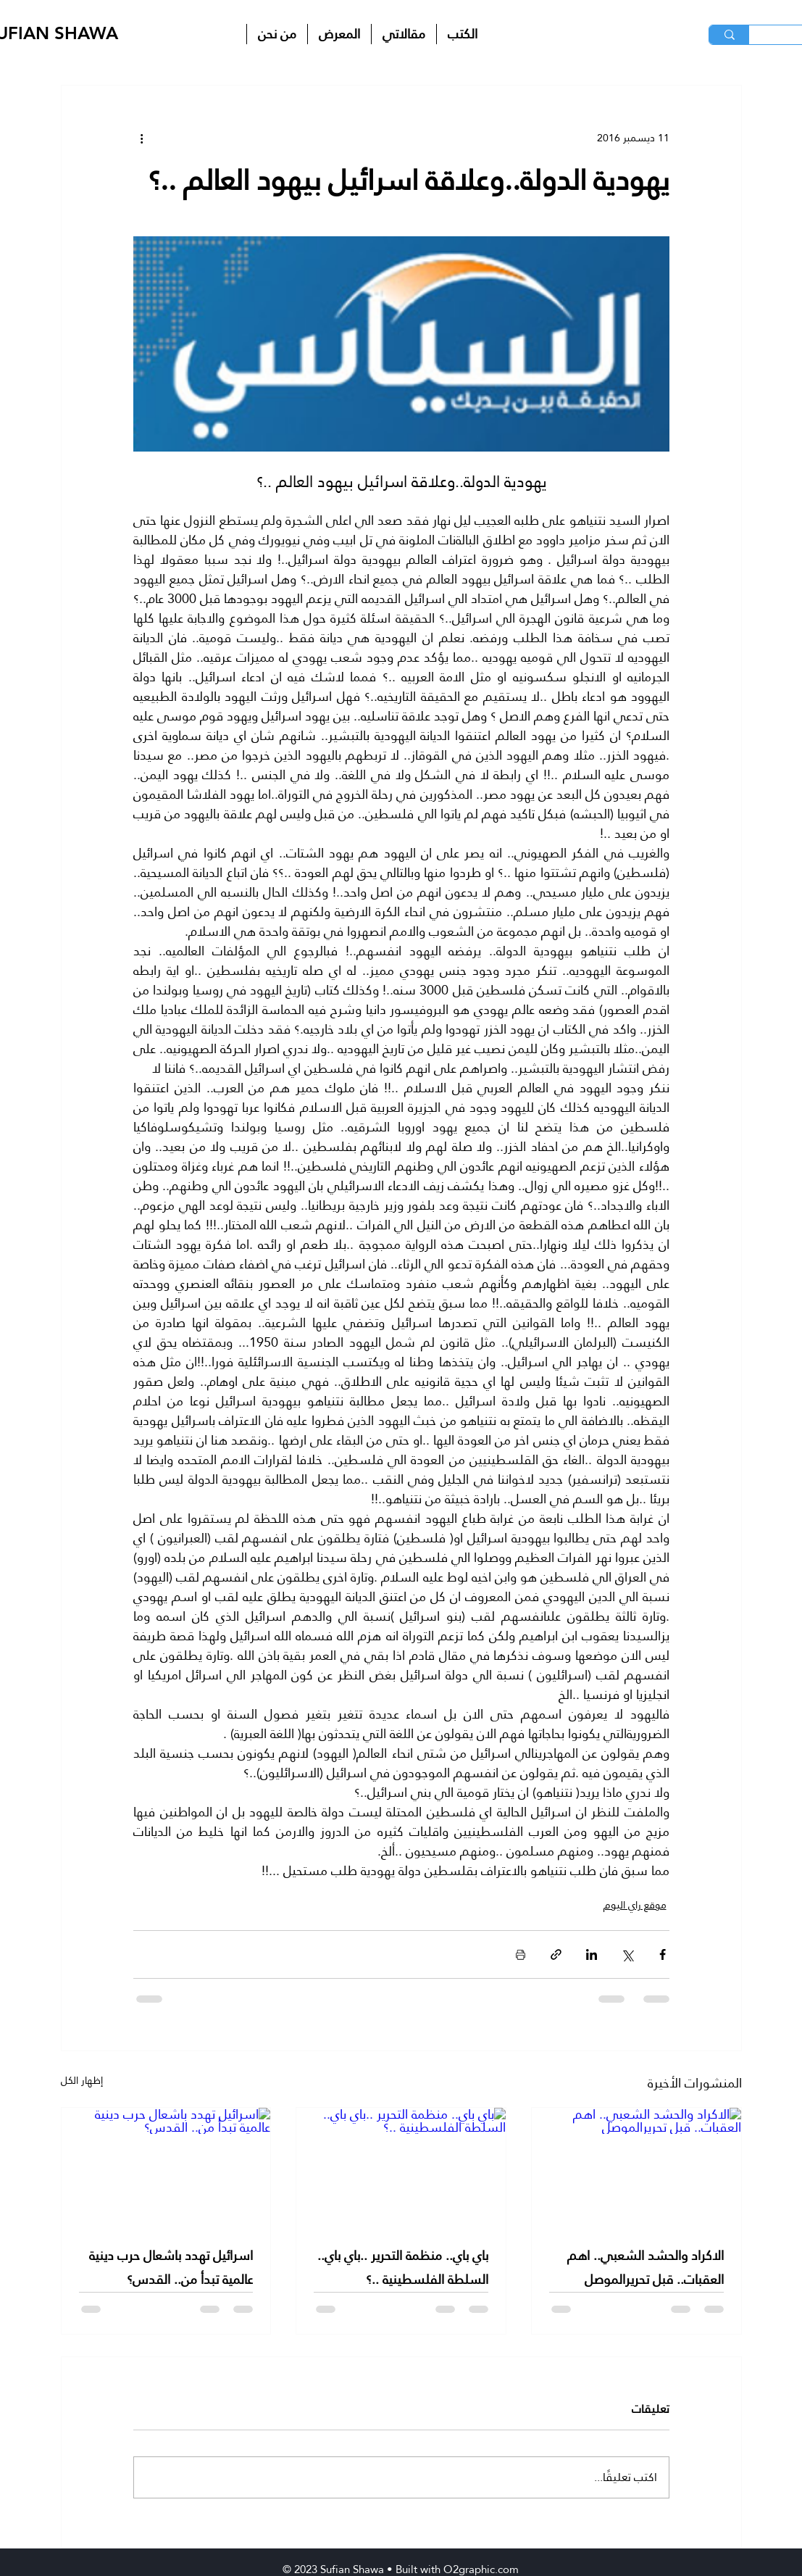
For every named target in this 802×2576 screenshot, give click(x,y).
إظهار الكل (82, 2081)
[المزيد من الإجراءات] (142, 137)
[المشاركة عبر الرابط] (556, 1954)
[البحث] (729, 34)
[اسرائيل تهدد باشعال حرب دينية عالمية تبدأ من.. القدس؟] (166, 2166)
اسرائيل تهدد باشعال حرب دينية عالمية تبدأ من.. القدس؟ (171, 2267)
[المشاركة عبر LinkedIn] (591, 1954)
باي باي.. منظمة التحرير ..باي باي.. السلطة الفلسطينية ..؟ (402, 2267)
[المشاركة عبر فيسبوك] (662, 1954)
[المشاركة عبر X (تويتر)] (627, 1954)
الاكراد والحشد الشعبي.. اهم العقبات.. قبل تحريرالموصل (645, 2267)
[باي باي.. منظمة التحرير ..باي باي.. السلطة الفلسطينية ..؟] (401, 2166)
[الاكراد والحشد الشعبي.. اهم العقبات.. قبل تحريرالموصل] (636, 2166)
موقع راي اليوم (635, 1905)
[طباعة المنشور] (520, 1954)
